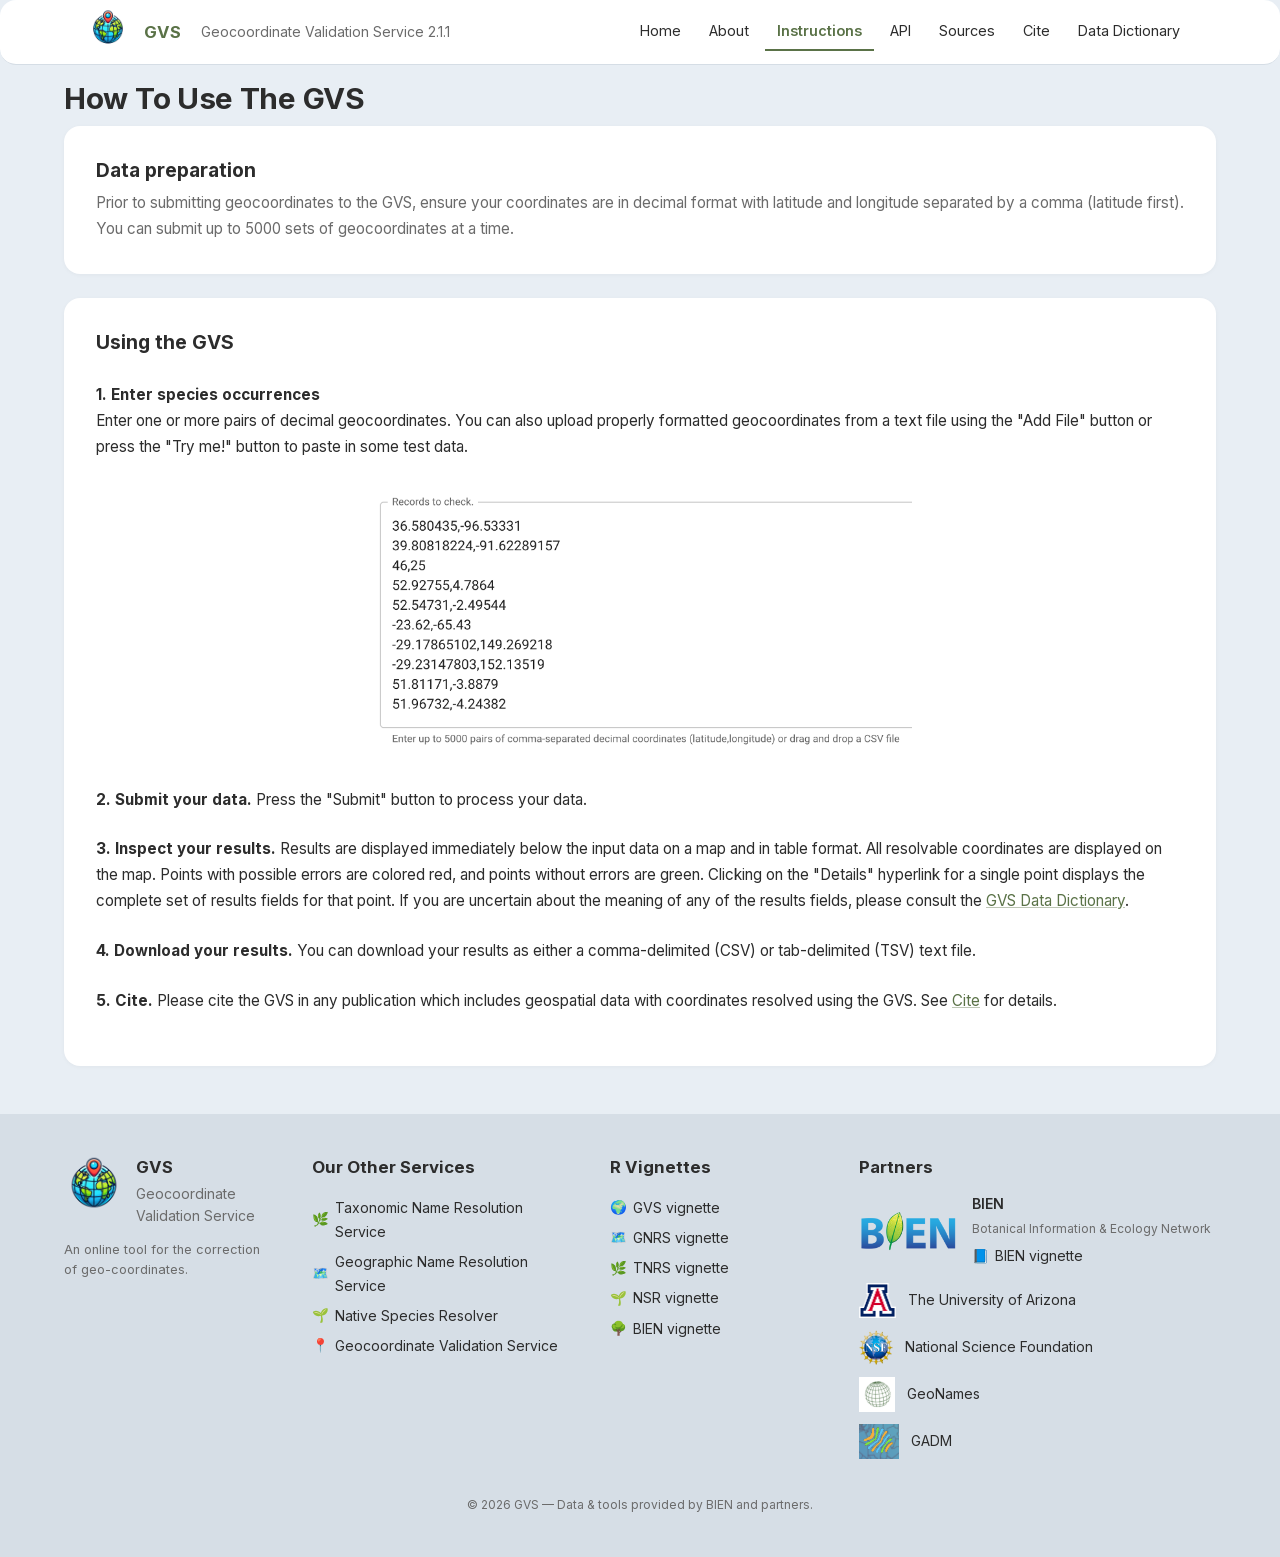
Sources (967, 30)
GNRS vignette (681, 1237)
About (729, 30)
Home (660, 30)
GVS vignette (676, 1207)
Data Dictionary (1129, 30)
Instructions (819, 30)
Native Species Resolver (416, 1315)
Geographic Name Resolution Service (431, 1273)
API (900, 30)
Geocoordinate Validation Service (446, 1345)
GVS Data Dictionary (1055, 900)
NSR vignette (676, 1297)
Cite (1036, 30)
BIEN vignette (677, 1328)
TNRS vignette (681, 1267)
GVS (162, 32)
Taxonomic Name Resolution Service (429, 1219)
